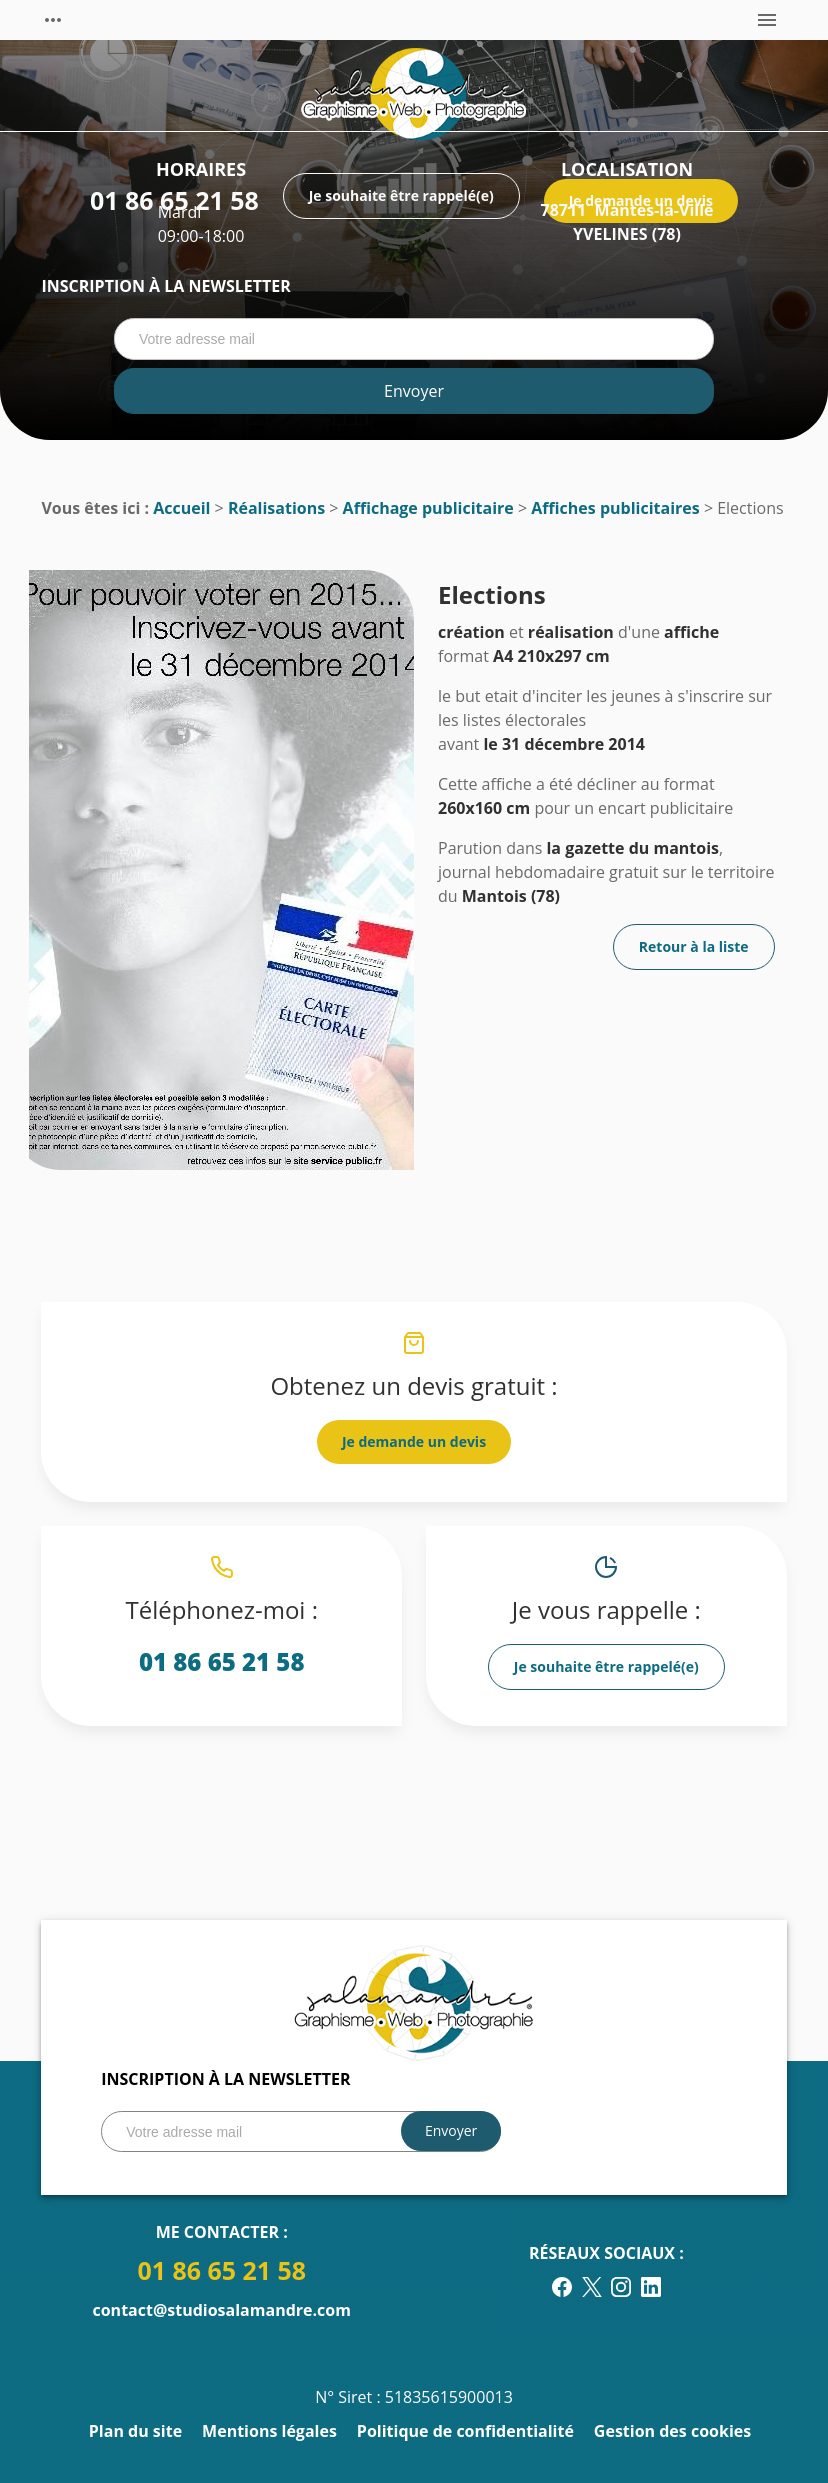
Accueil (181, 508)
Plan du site (135, 2431)
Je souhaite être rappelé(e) (606, 1666)
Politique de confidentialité (465, 2431)
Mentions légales (269, 2431)
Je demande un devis (414, 1441)
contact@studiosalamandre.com (221, 2310)
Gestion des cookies (672, 2431)
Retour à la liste (694, 946)
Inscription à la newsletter (165, 286)
